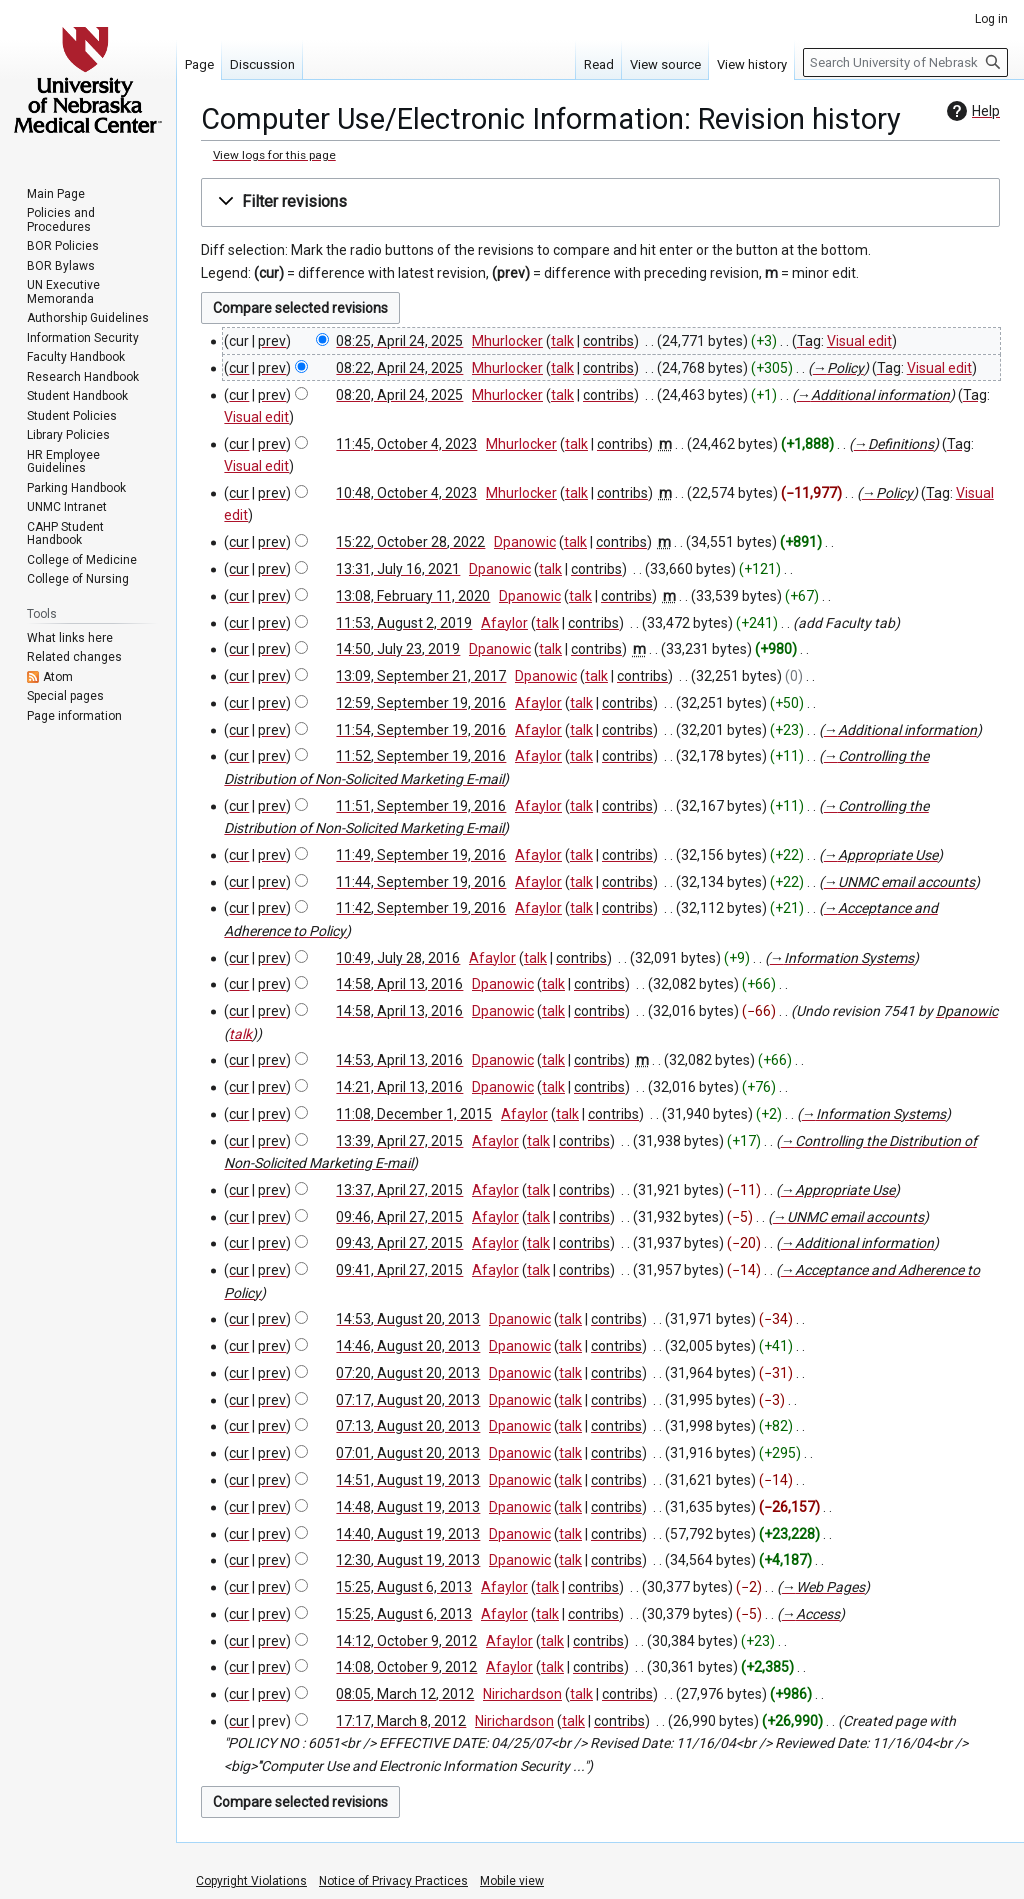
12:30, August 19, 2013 (408, 1560)
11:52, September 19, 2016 (421, 756)
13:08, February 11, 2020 (413, 596)
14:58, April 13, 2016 (399, 984)
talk (562, 341)
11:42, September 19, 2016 (421, 908)
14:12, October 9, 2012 (406, 1641)
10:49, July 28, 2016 (398, 958)
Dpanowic (967, 1011)
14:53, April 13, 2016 (399, 1060)
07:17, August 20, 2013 (408, 1400)
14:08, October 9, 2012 (406, 1667)
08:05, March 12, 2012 (405, 1694)
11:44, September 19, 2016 (421, 882)
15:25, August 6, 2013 (404, 1587)
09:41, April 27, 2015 (399, 1270)
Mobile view (512, 1881)
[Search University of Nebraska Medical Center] (905, 62)
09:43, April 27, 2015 (399, 1243)
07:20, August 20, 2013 (408, 1373)
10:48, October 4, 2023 (406, 493)
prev (272, 341)
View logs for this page (274, 155)
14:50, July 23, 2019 (398, 649)
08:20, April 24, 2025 (399, 395)
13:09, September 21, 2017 (421, 676)
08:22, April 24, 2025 (399, 368)
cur (239, 368)
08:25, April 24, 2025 (399, 341)
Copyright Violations (251, 1881)
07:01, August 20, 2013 (408, 1453)
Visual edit (859, 341)
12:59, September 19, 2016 (421, 703)
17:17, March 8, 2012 (401, 1721)
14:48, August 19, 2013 (408, 1507)
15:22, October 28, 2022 (410, 542)
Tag (809, 341)
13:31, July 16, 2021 (398, 569)
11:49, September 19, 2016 (421, 855)
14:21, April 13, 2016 (399, 1087)
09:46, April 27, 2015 (399, 1217)
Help (971, 111)
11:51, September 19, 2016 (421, 806)
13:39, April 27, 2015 (399, 1141)
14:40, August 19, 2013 (408, 1534)
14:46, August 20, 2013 (408, 1346)
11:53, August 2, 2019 (404, 623)
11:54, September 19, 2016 (421, 730)
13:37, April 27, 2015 (399, 1190)
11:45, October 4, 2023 (406, 444)
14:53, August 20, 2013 (408, 1319)
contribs (608, 341)
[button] (600, 202)
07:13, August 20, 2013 (408, 1426)
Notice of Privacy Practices (393, 1881)
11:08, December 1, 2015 (414, 1114)
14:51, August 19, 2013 (408, 1480)
